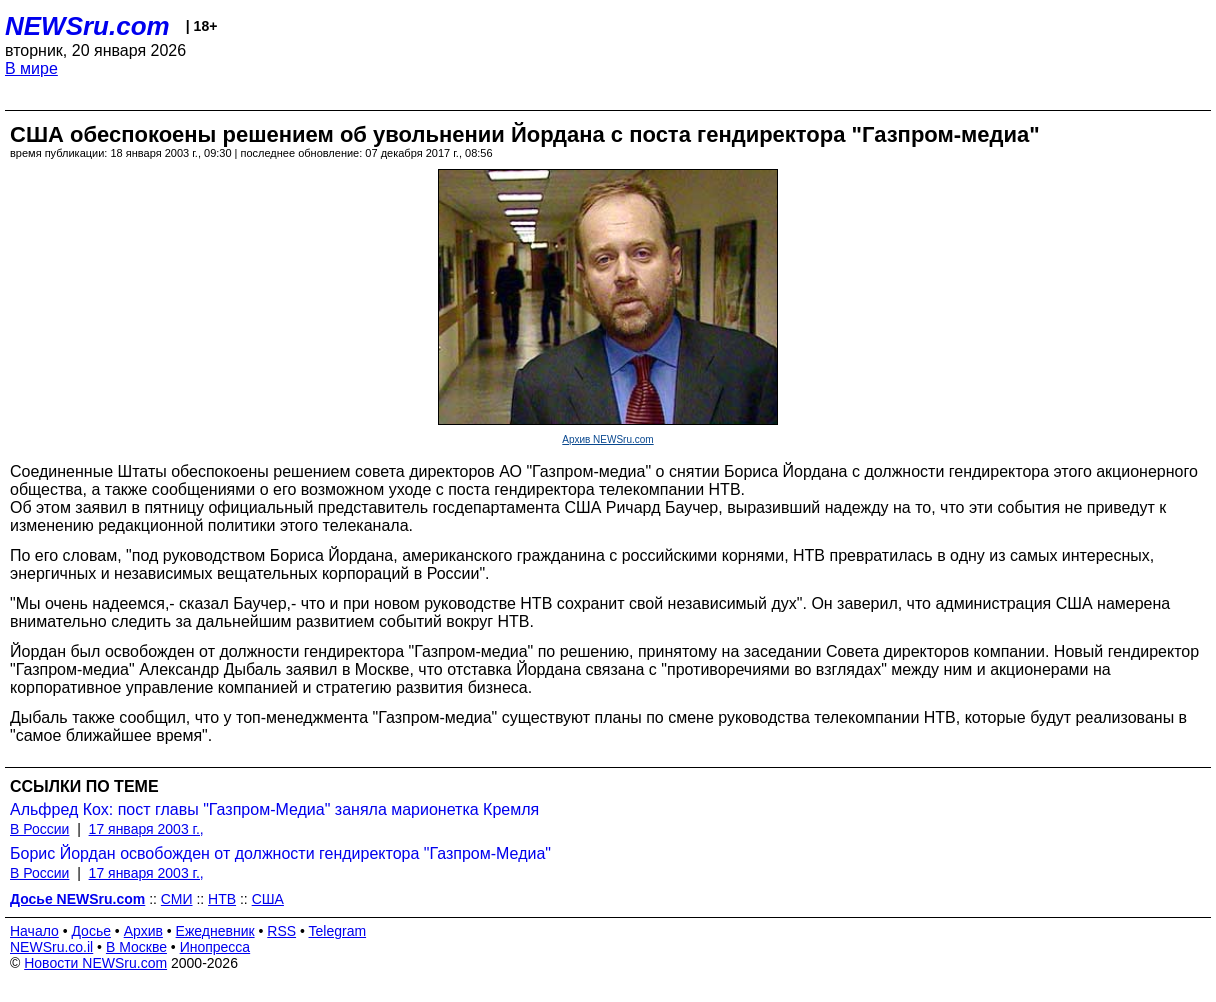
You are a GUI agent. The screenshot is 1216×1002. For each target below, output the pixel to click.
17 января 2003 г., (146, 829)
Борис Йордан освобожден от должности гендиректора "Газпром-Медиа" (280, 853)
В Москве (136, 947)
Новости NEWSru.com (95, 963)
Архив (143, 931)
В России (39, 829)
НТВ (222, 899)
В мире (31, 68)
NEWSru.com (87, 26)
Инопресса (215, 947)
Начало (34, 931)
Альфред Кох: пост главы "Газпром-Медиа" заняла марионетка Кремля (274, 809)
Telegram (338, 931)
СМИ (177, 899)
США (268, 899)
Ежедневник (215, 931)
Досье (91, 931)
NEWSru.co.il (51, 947)
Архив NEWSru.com (607, 439)
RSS (281, 931)
